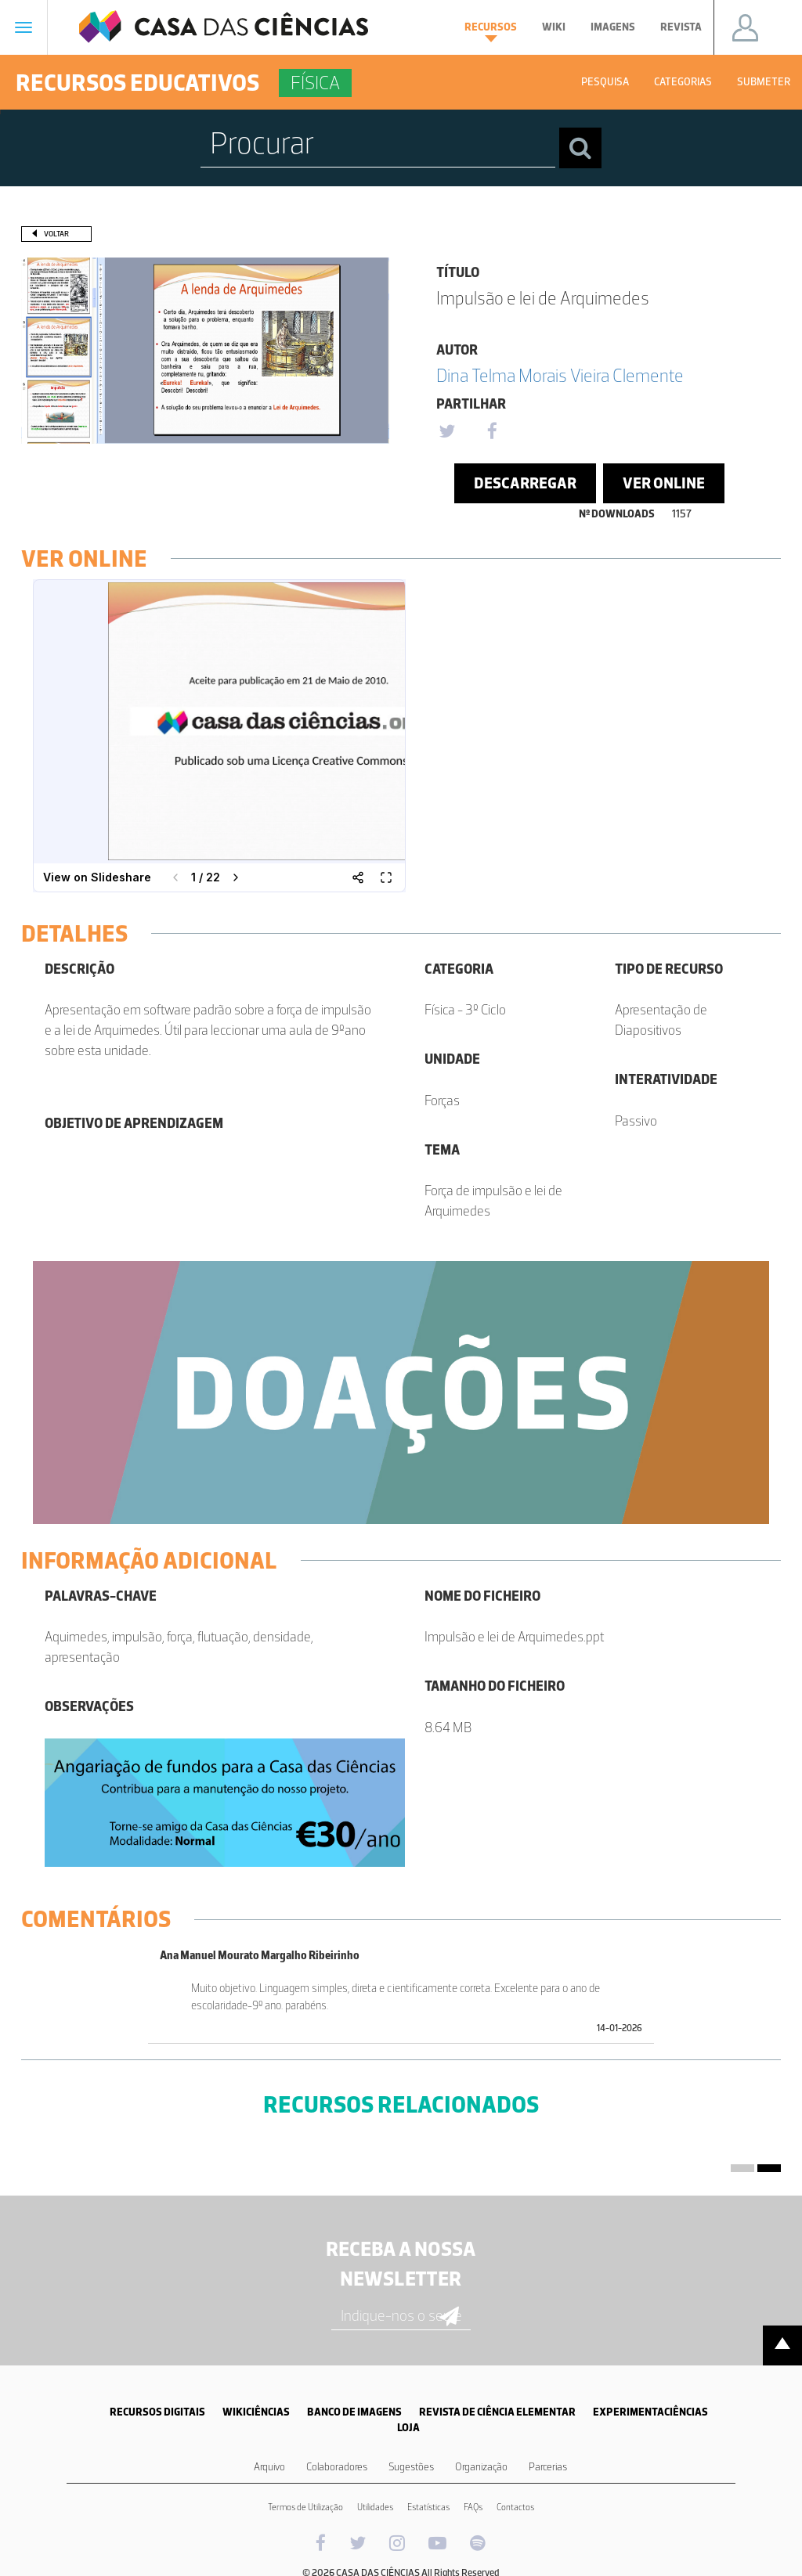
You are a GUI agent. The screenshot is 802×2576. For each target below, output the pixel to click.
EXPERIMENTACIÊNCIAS (650, 2412)
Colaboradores (336, 2466)
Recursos (490, 31)
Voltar (56, 234)
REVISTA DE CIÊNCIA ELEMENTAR (497, 2412)
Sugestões (411, 2466)
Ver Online (664, 483)
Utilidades (375, 2507)
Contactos (515, 2507)
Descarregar (525, 483)
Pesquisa (605, 81)
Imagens (613, 27)
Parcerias (548, 2466)
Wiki (553, 27)
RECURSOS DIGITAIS (157, 2412)
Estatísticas (428, 2507)
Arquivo (269, 2466)
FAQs (473, 2507)
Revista (681, 27)
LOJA (408, 2427)
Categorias (683, 81)
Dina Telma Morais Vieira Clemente (560, 375)
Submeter (763, 81)
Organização (481, 2466)
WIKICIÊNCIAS (256, 2412)
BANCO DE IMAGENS (354, 2412)
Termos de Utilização (305, 2507)
